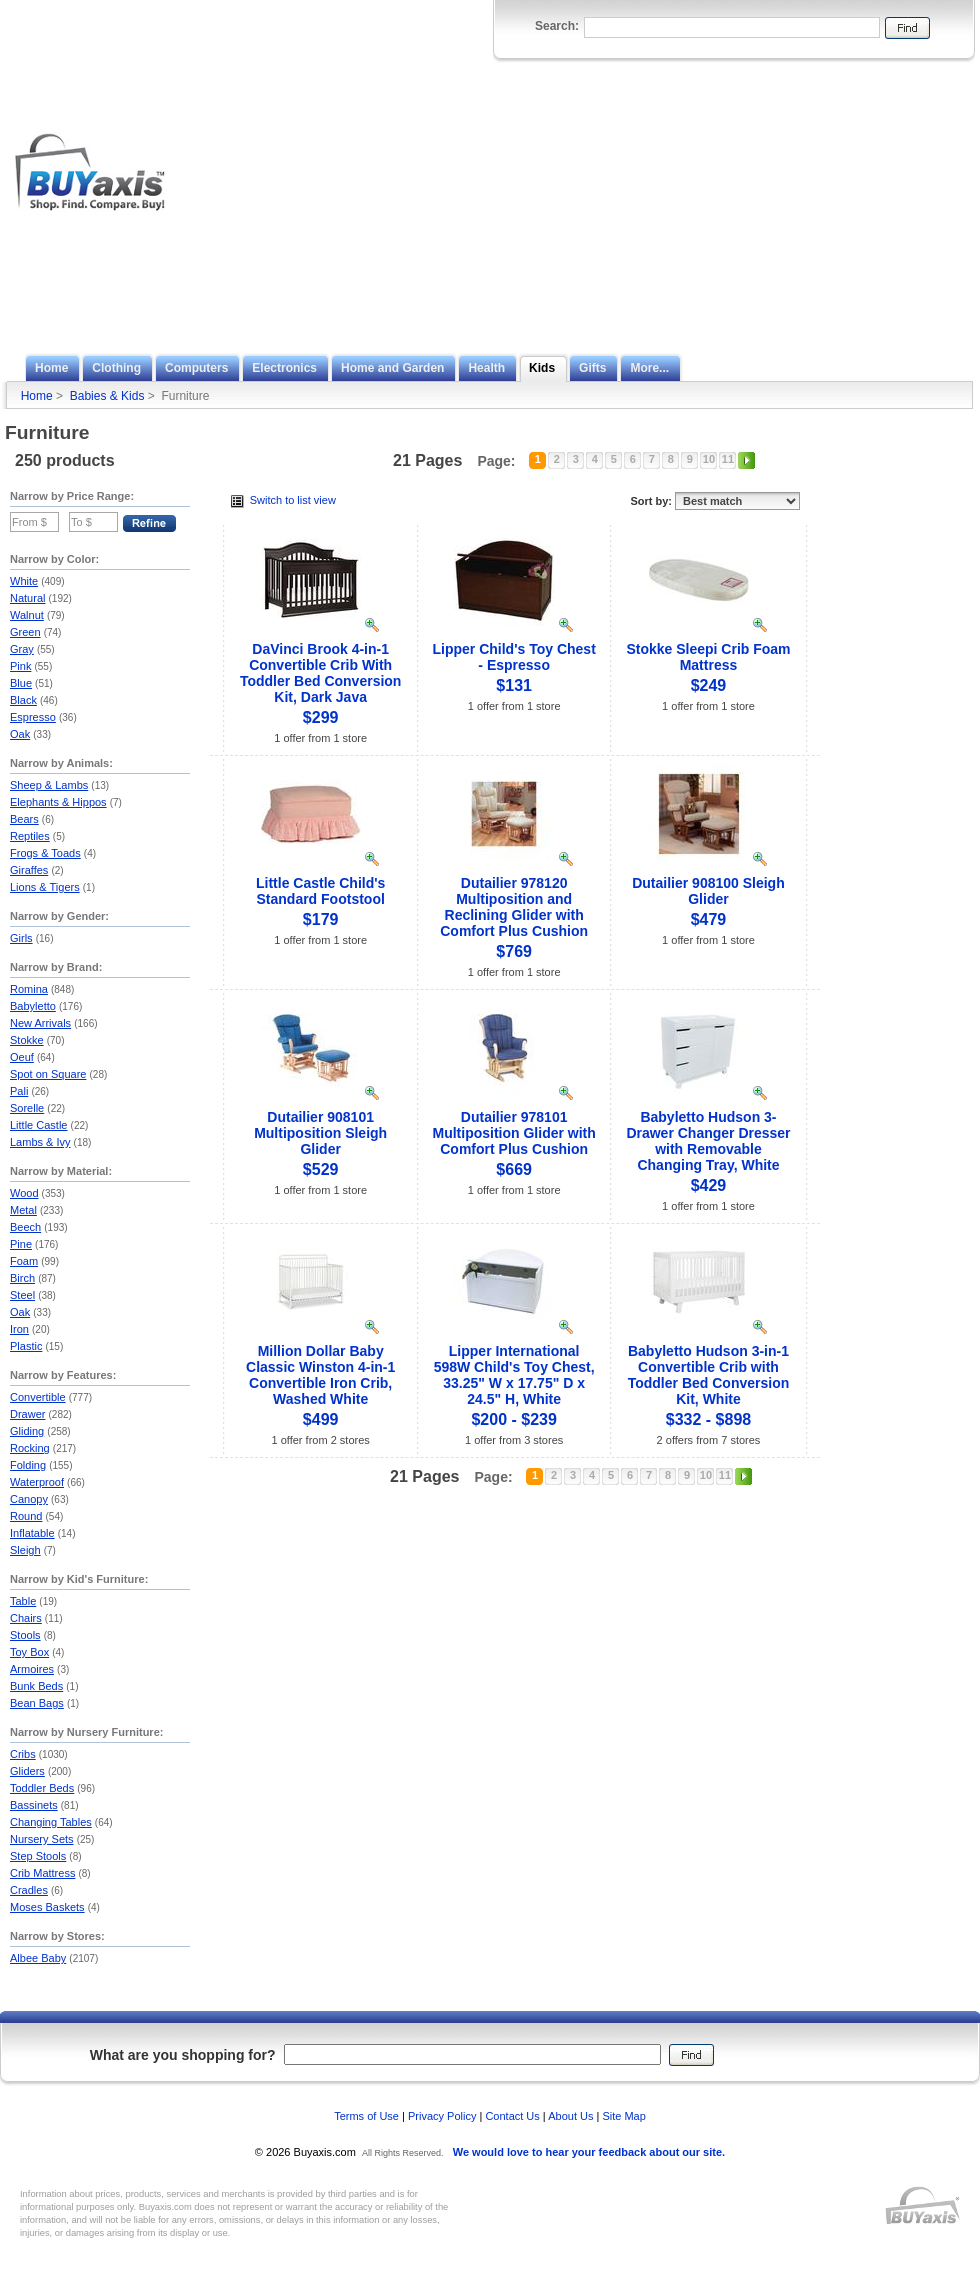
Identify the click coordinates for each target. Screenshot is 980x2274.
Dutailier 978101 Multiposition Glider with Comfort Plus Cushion (513, 1133)
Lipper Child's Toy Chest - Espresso (513, 657)
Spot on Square (48, 1074)
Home (51, 368)
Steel (22, 1295)
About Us (570, 2116)
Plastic (26, 1346)
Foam (24, 1261)
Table (23, 1601)
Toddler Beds (42, 1788)
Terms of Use (366, 2116)
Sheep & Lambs (49, 785)
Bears (24, 819)
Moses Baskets (47, 1907)
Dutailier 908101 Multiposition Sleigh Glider (320, 1133)
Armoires (32, 1669)
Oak (20, 734)
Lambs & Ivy (40, 1142)
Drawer (27, 1414)
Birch (22, 1278)
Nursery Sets (42, 1839)
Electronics (284, 368)
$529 (321, 1169)
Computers (196, 368)
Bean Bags (37, 1703)
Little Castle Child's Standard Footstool (320, 891)
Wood (24, 1193)
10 (709, 459)
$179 (321, 919)
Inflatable (32, 1533)
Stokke (27, 1040)
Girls (21, 938)
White (24, 581)
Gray (22, 649)
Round (26, 1516)
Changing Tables (51, 1822)
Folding (28, 1465)
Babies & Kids (107, 396)
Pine (21, 1244)
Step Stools (38, 1856)
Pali (19, 1091)
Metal (23, 1210)
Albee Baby (38, 1958)
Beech (25, 1227)
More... (649, 368)
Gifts (592, 368)
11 (728, 459)
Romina (29, 989)
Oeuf (22, 1057)
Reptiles (30, 836)
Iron (19, 1329)
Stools (25, 1635)
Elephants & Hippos (58, 802)
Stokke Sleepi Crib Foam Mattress (708, 657)
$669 (514, 1169)
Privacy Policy (442, 2116)
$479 (709, 919)
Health (486, 368)
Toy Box (29, 1652)
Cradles (29, 1890)
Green (25, 632)
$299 (321, 717)
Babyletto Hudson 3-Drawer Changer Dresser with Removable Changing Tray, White (708, 1141)
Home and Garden (392, 368)
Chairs (26, 1618)
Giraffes (29, 870)
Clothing (116, 368)
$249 (709, 685)
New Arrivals (40, 1023)
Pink (20, 666)
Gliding (27, 1431)
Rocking (30, 1448)
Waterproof (37, 1482)
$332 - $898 (708, 1419)
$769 (514, 951)
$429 (709, 1185)
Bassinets (34, 1805)
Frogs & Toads (45, 853)
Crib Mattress (42, 1873)
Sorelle (27, 1108)
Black (23, 700)
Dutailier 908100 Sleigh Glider (708, 891)
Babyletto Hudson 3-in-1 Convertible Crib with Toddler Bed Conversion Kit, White (709, 1375)
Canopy (29, 1499)
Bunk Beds (36, 1686)
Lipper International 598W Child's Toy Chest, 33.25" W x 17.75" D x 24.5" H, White (514, 1375)
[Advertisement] (784, 203)
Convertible (38, 1397)
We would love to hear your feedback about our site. (589, 2152)
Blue (21, 683)
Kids (542, 368)
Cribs (23, 1754)
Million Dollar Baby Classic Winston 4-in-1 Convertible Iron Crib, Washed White (320, 1375)
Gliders (27, 1771)
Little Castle (38, 1125)
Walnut (27, 615)
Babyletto (33, 1006)
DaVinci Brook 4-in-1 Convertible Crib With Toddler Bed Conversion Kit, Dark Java (321, 673)
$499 (321, 1419)
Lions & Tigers (45, 887)
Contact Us (512, 2116)
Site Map (623, 2116)
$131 (514, 685)
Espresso (33, 717)
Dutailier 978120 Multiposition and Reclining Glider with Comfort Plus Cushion (514, 907)
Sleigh (25, 1550)
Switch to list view (283, 500)
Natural (27, 598)
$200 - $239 (513, 1419)
